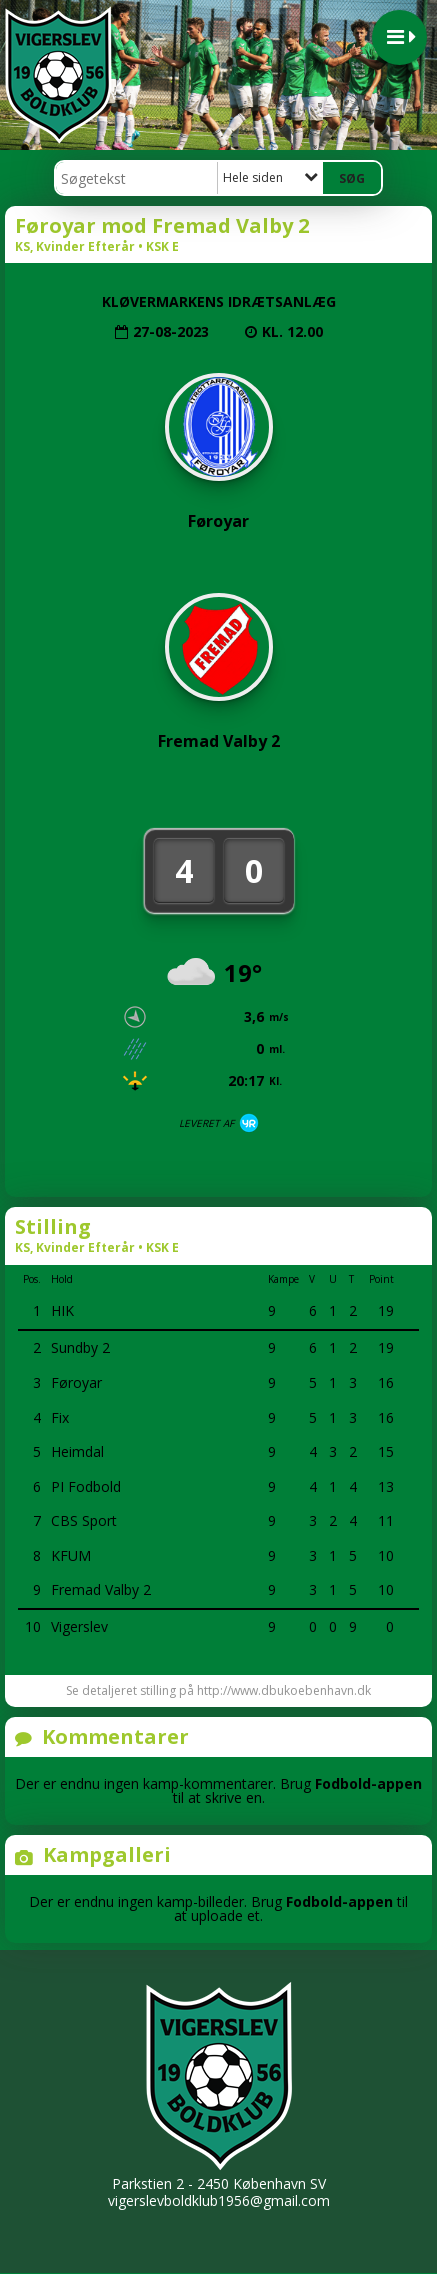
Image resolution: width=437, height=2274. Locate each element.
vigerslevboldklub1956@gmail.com (219, 2200)
